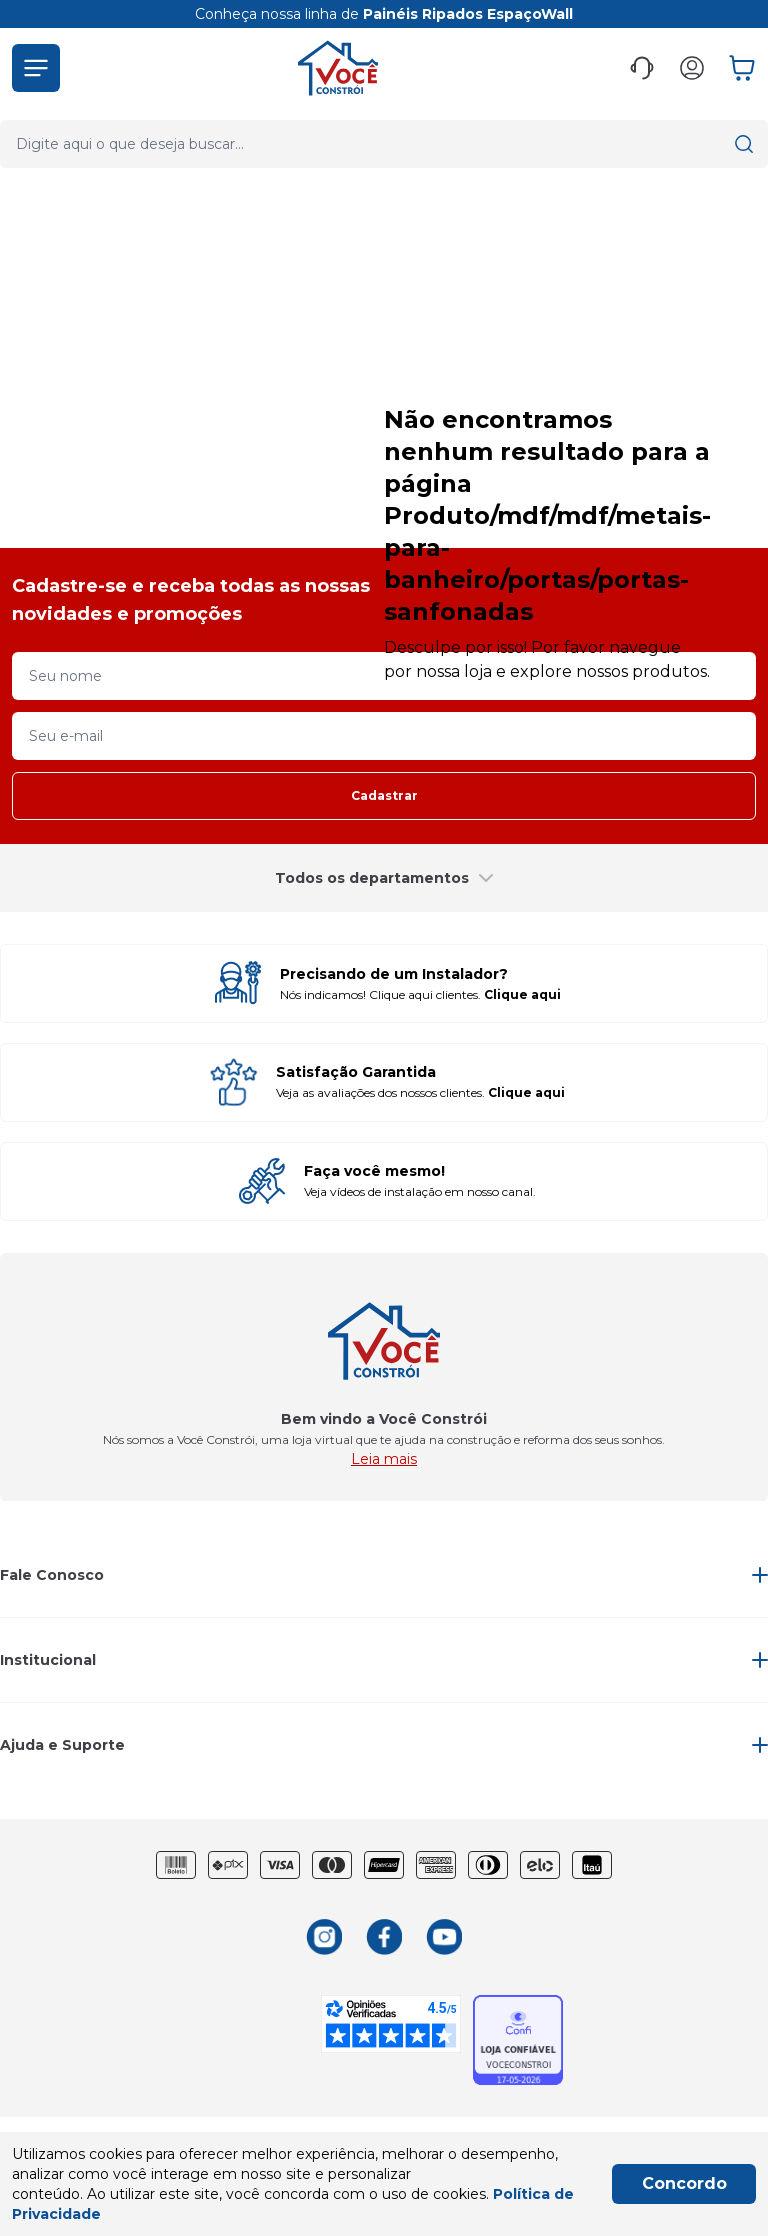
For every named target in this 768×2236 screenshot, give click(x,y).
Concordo (684, 2183)
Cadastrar (384, 795)
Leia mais (384, 1459)
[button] (36, 68)
